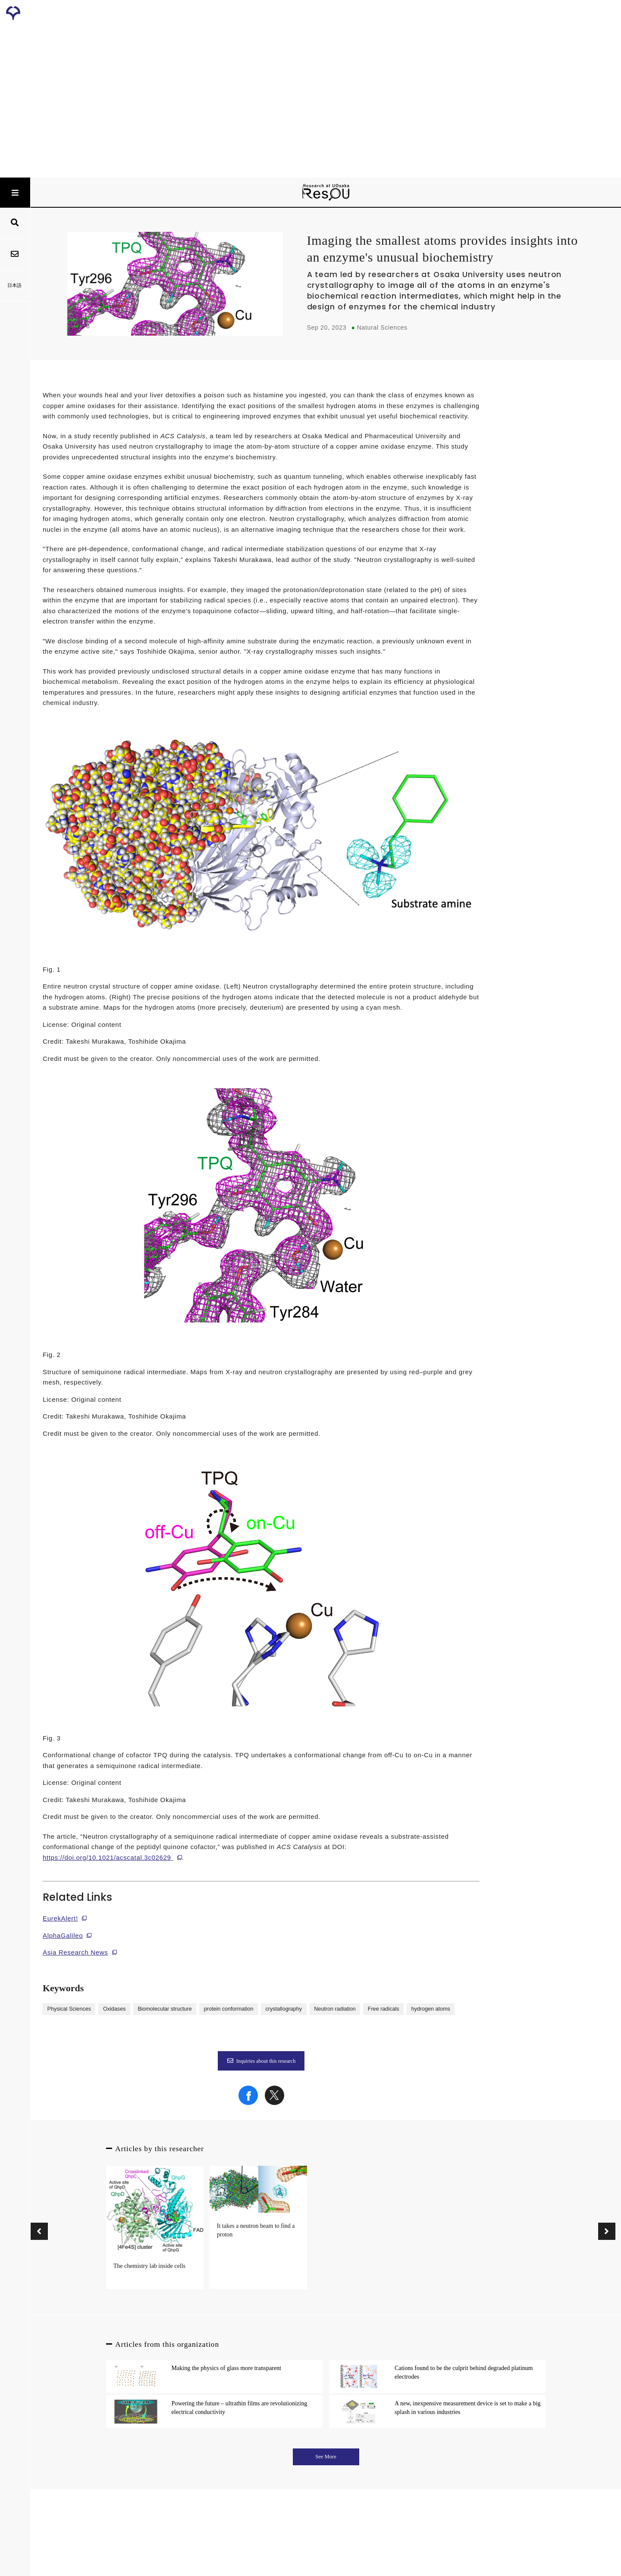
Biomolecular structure (164, 2009)
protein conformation (229, 2009)
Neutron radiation (335, 2009)
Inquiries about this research (261, 2061)
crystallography (283, 2009)
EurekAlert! (60, 1918)
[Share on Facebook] (248, 2102)
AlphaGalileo (63, 1935)
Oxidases (114, 2009)
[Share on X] (274, 2102)
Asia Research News (75, 1952)
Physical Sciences (69, 2009)
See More (325, 2457)
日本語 (15, 285)
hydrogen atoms (430, 2009)
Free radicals (383, 2009)
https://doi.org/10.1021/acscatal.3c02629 (107, 1857)
